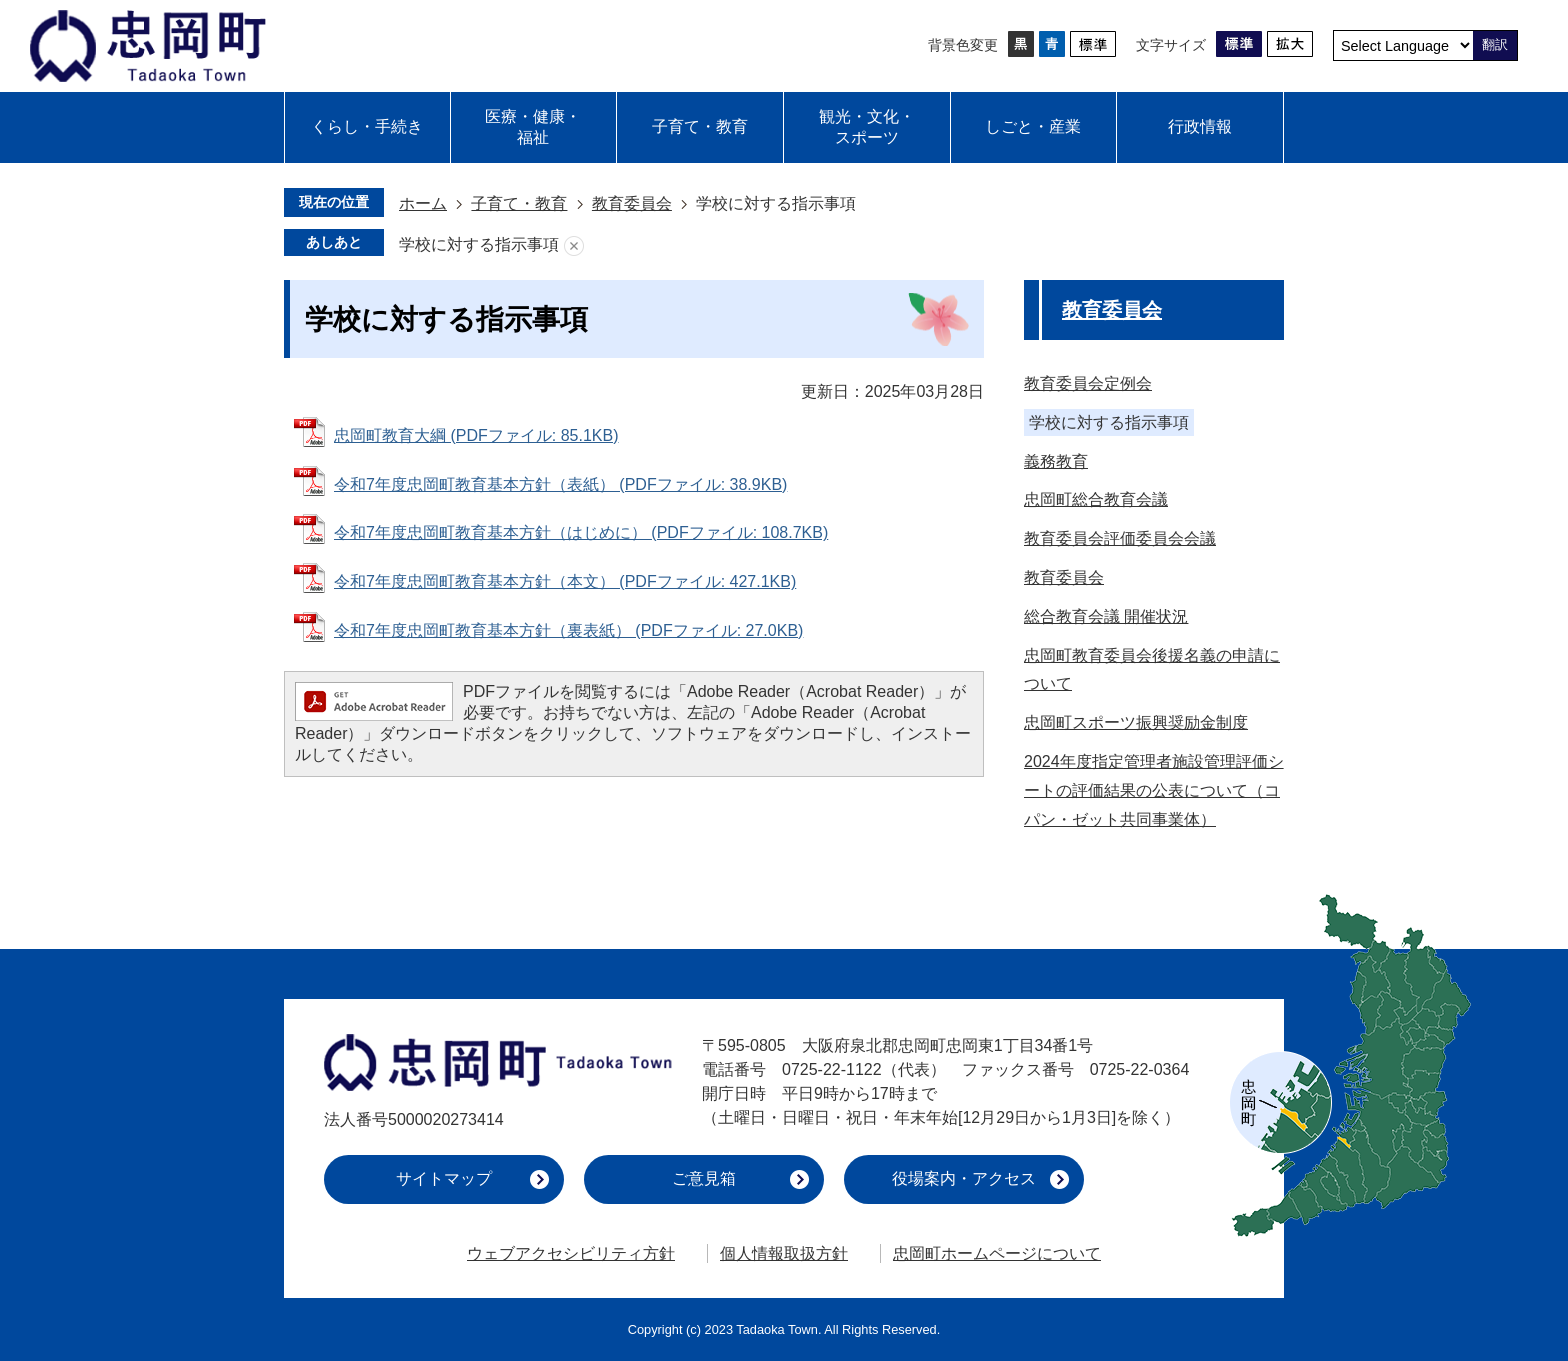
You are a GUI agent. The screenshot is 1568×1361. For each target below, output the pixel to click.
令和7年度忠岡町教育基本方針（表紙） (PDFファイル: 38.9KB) (560, 484)
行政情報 (1200, 126)
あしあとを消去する (574, 245)
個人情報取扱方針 (784, 1253)
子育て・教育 (700, 126)
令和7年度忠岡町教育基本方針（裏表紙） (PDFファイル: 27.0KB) (568, 630)
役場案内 (964, 1178)
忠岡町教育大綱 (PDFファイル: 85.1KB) (476, 435)
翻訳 (1495, 44)
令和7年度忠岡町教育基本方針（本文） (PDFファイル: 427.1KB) (565, 581)
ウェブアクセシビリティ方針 (571, 1253)
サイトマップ (444, 1178)
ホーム (423, 203)
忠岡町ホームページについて (997, 1253)
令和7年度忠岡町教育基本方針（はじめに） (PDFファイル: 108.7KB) (581, 532)
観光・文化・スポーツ (867, 127)
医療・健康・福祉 (533, 127)
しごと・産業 (1033, 126)
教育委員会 (632, 203)
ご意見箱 (704, 1178)
